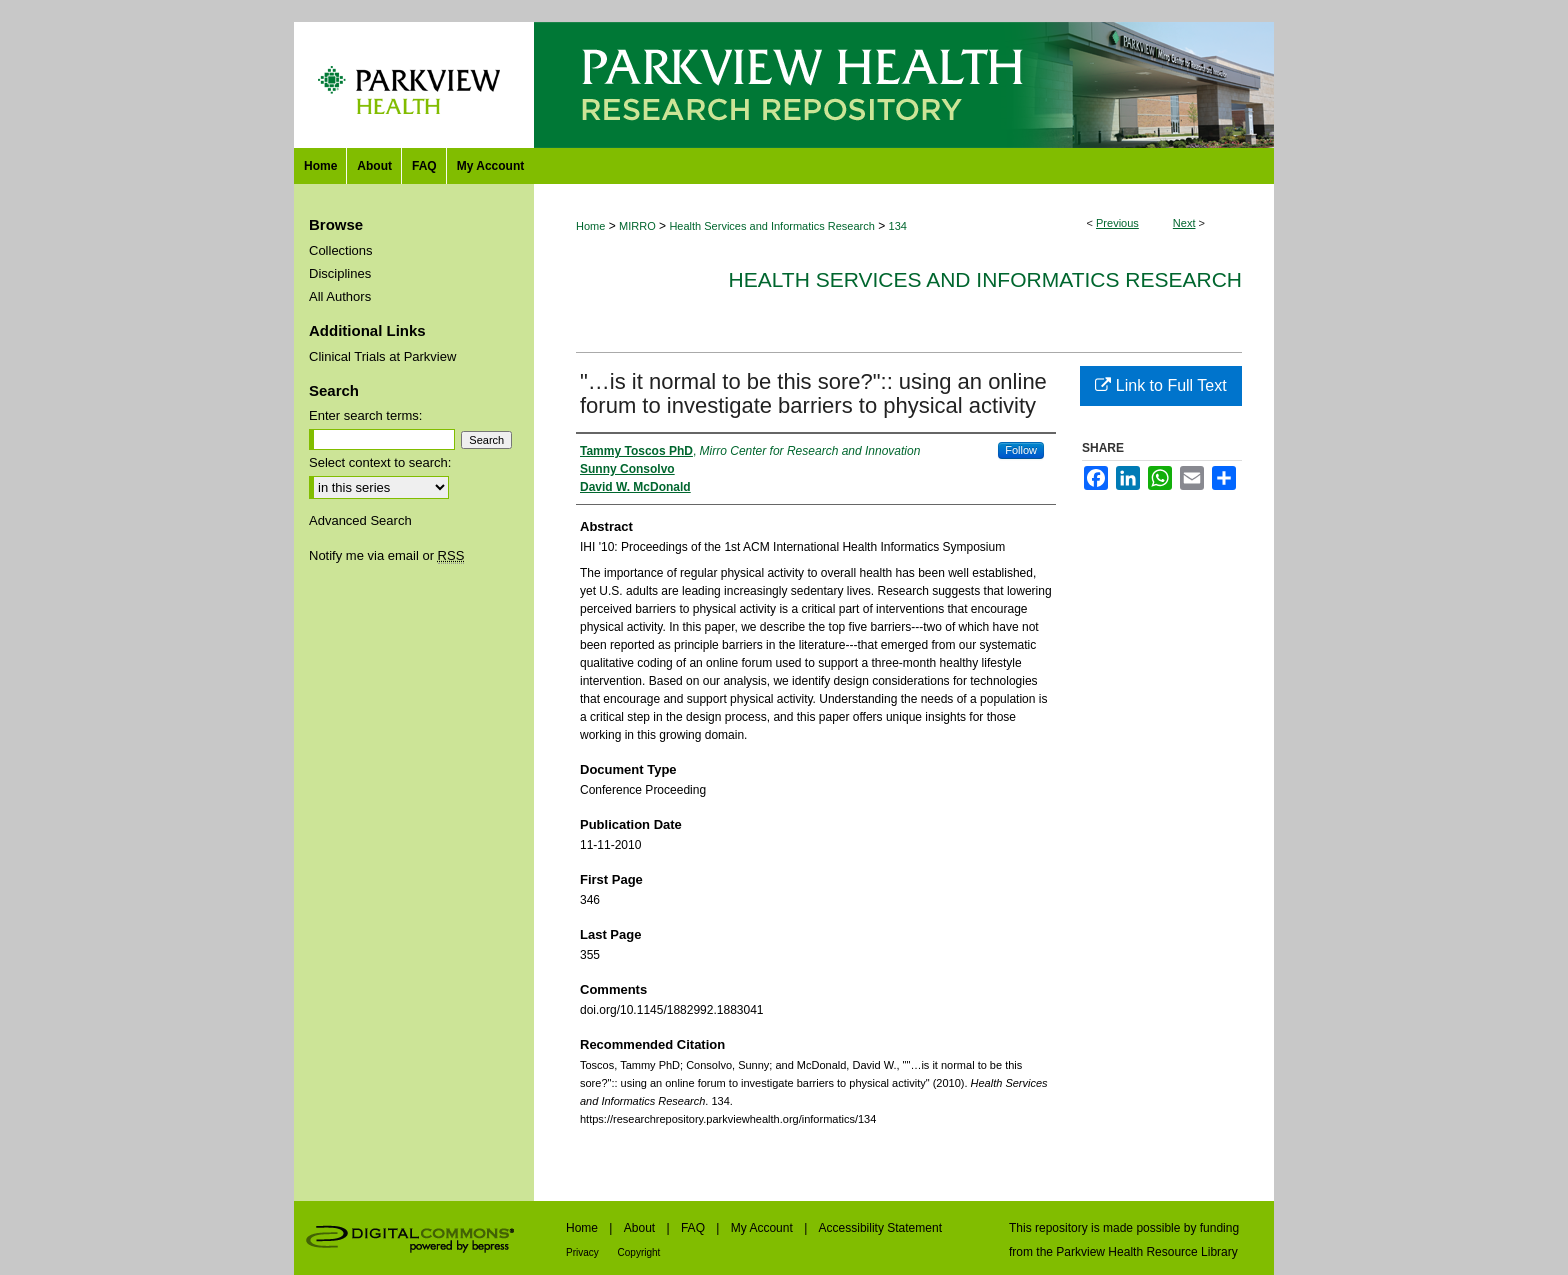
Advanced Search (360, 520)
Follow (1021, 450)
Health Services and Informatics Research (771, 226)
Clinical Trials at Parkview (382, 356)
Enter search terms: (365, 415)
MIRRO (637, 226)
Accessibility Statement (880, 1228)
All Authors (340, 296)
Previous (1117, 223)
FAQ (694, 1228)
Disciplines (340, 273)
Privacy (584, 1252)
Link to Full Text (1160, 385)
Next (1184, 223)
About (641, 1228)
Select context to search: (380, 462)
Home (590, 226)
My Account (763, 1228)
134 (898, 226)
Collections (341, 250)
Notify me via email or (386, 555)
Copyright (639, 1252)
